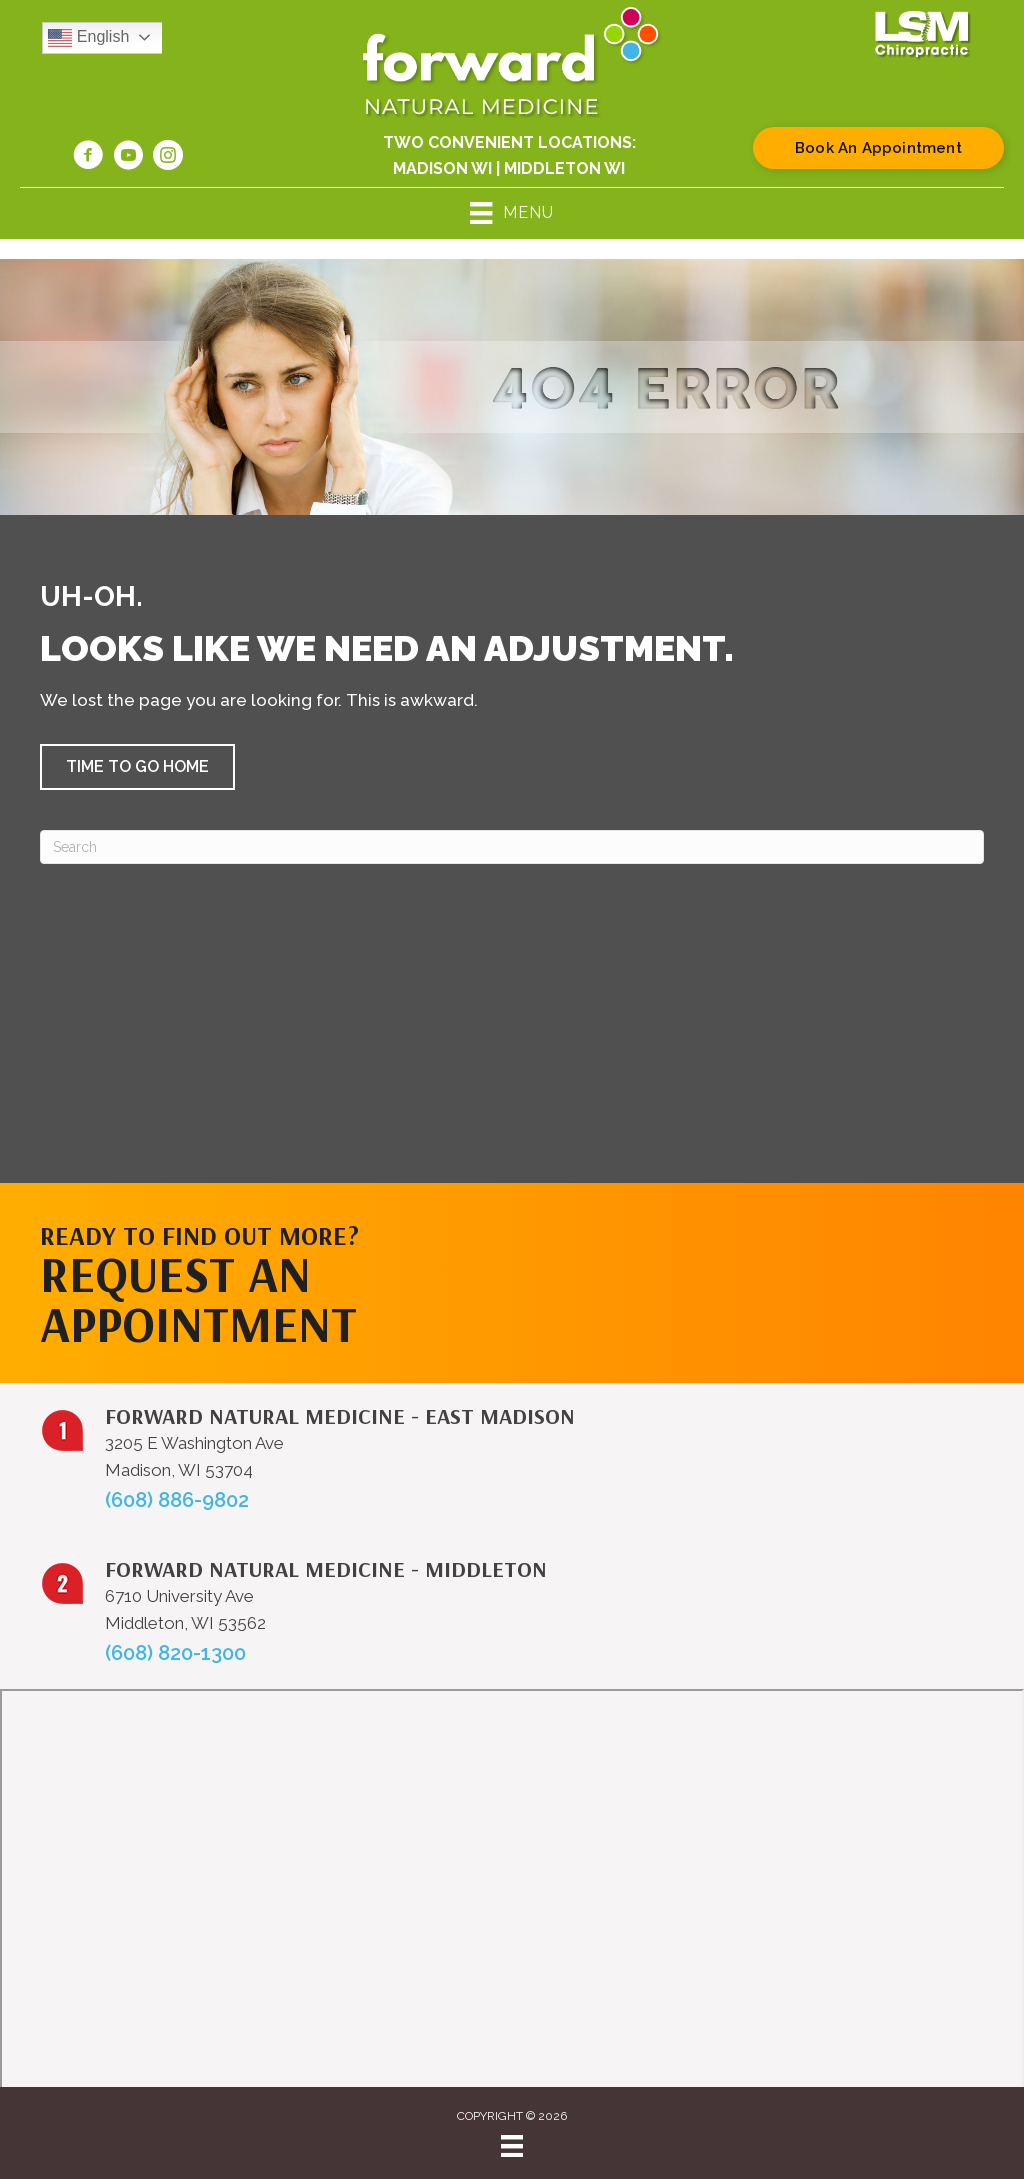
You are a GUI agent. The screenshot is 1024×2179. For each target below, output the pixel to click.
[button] (137, 767)
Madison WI (442, 168)
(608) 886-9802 (177, 1500)
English (88, 38)
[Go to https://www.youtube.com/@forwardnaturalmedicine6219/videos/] (128, 158)
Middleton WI (564, 168)
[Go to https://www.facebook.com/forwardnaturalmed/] (88, 158)
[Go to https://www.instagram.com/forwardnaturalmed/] (168, 158)
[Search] (512, 847)
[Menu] (512, 2146)
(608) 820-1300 (175, 1653)
